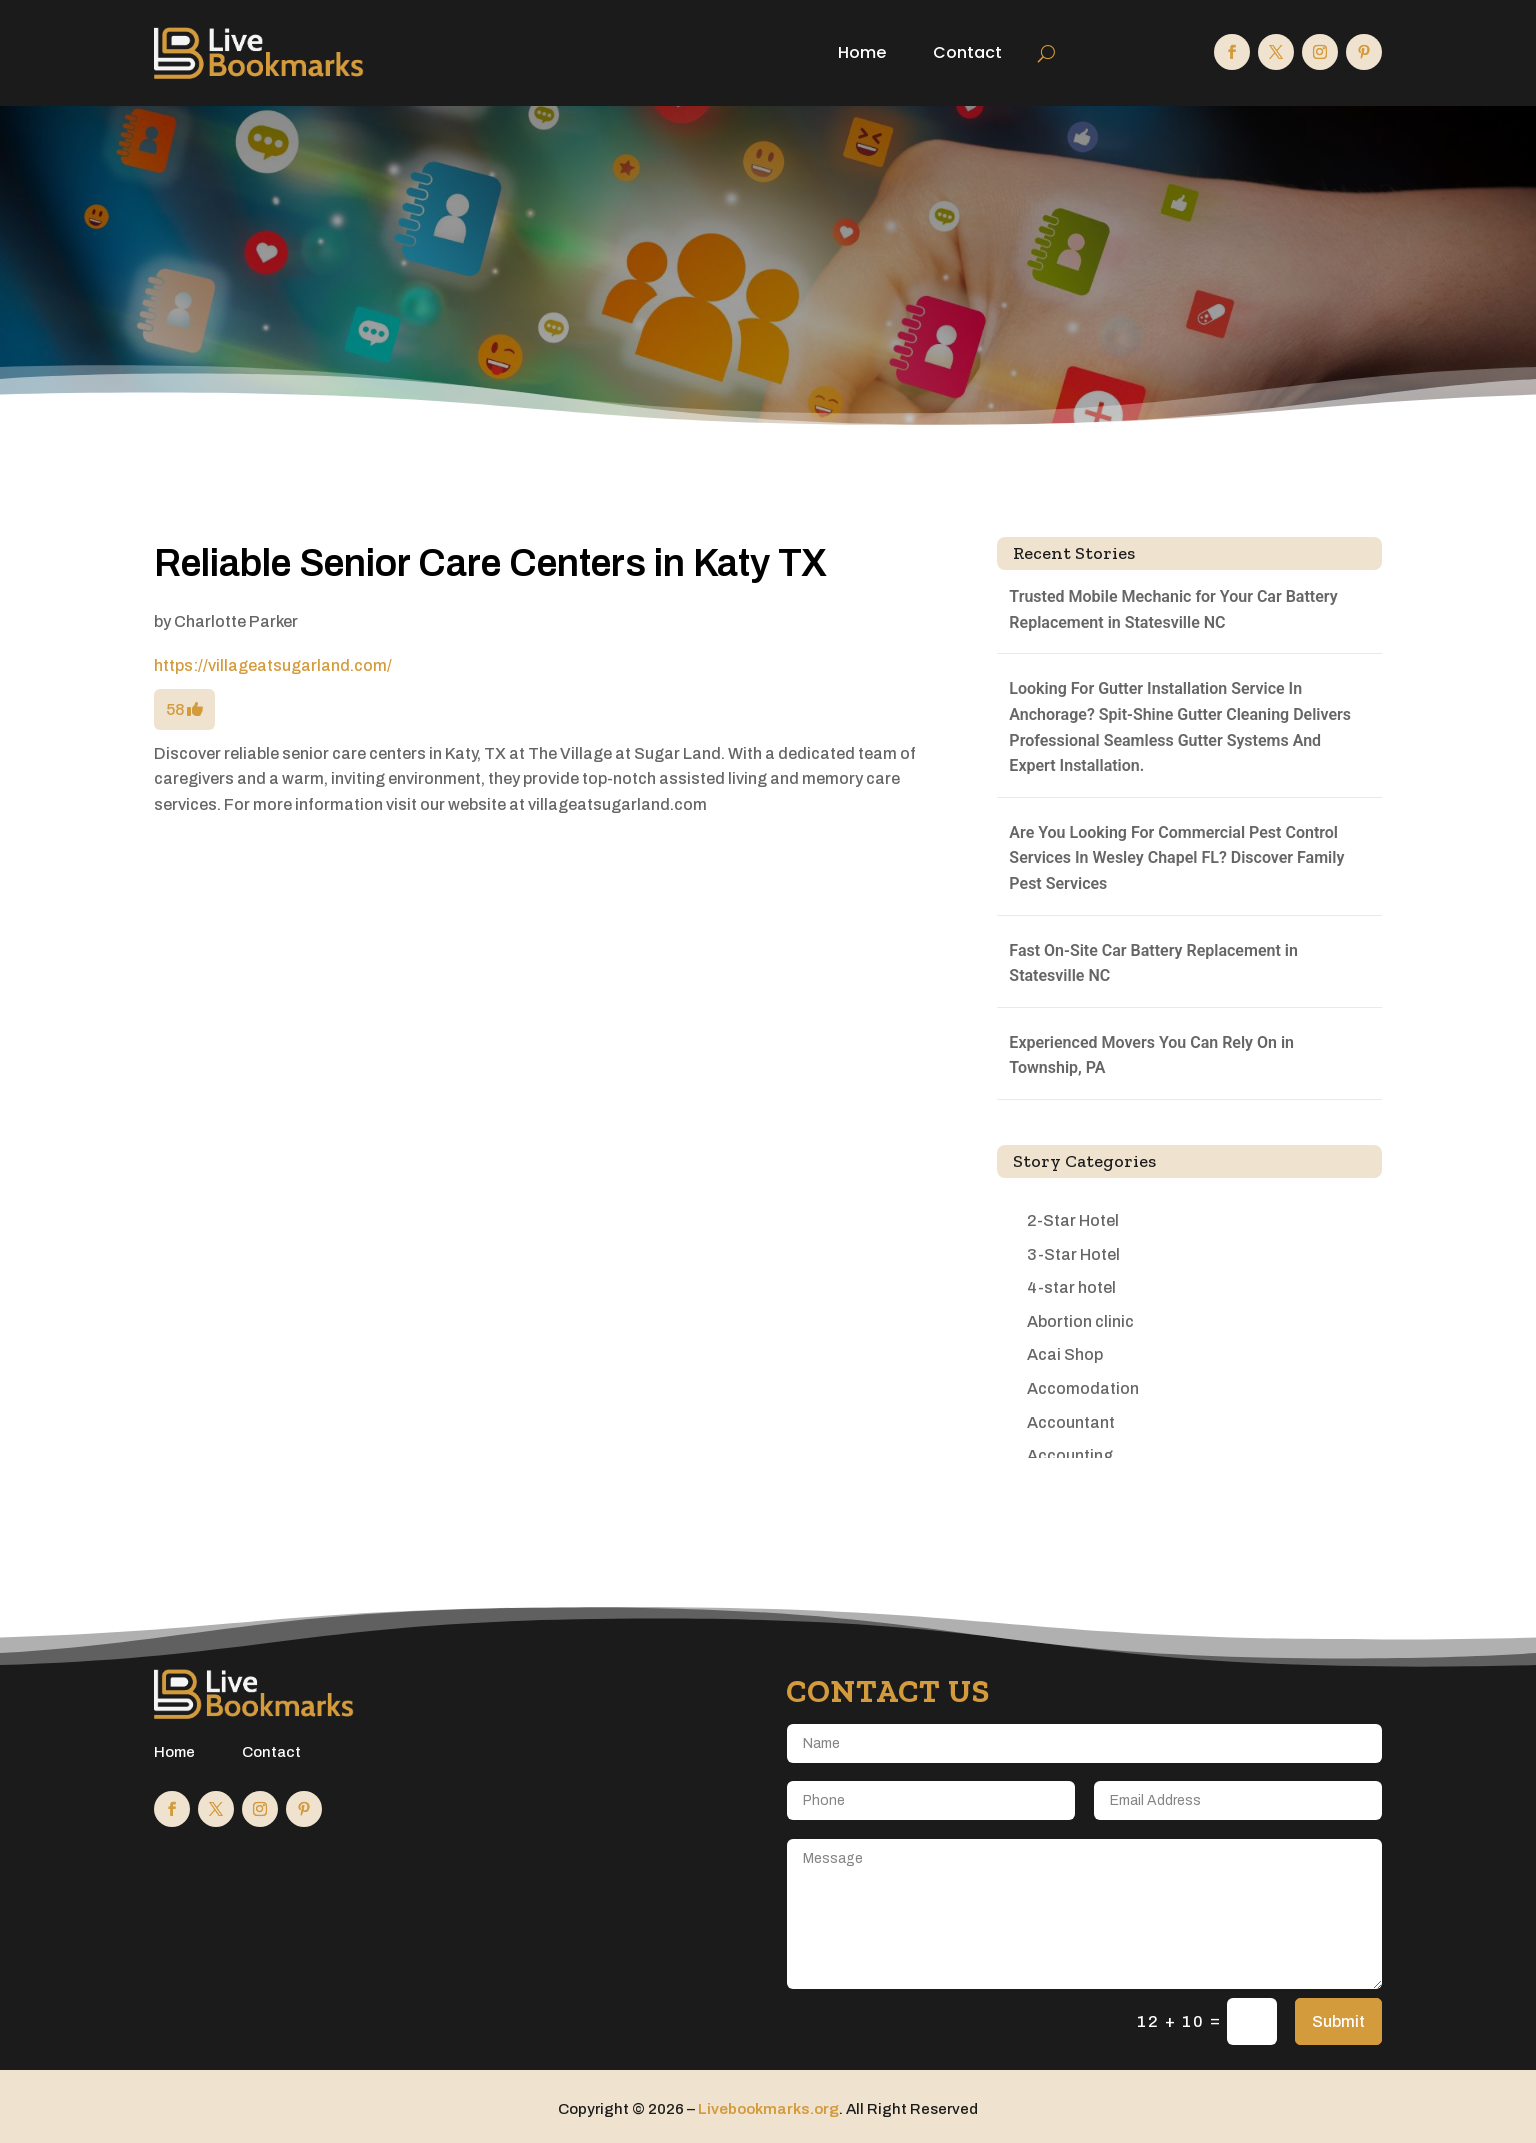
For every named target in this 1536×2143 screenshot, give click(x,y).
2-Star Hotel (1073, 1220)
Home (862, 52)
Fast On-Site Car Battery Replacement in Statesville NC (1153, 963)
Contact (967, 52)
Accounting (1070, 1455)
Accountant (1071, 1422)
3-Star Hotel (1073, 1254)
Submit (1338, 2021)
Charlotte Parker (236, 621)
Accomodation (1083, 1388)
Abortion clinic (1080, 1321)
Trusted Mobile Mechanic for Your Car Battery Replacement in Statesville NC (1173, 609)
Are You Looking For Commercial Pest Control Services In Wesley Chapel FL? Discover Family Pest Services (1176, 858)
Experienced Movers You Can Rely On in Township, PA (1151, 1055)
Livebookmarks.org (768, 2109)
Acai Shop (1065, 1354)
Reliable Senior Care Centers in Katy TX (490, 563)
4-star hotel (1071, 1287)
